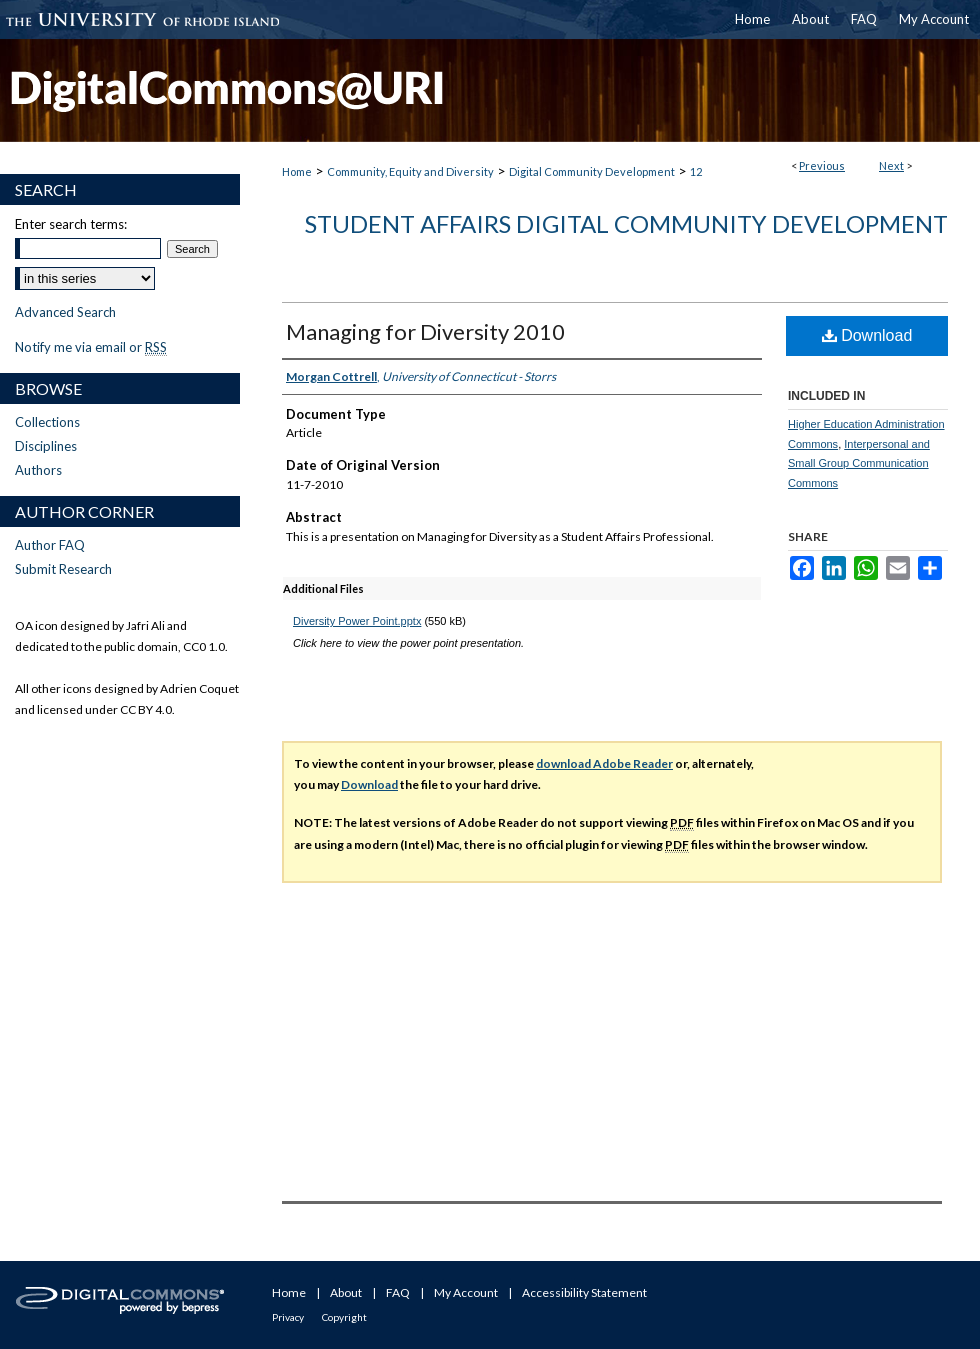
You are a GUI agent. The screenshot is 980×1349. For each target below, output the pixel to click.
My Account (466, 1292)
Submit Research (63, 569)
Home (297, 171)
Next (891, 165)
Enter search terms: (71, 224)
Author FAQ (50, 545)
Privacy (288, 1317)
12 (696, 171)
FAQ (398, 1292)
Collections (47, 422)
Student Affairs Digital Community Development (626, 223)
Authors (38, 470)
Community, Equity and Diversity (410, 171)
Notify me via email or (91, 347)
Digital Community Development (592, 171)
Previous (822, 165)
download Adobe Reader (604, 763)
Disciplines (46, 446)
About (346, 1292)
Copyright (344, 1317)
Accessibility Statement (584, 1292)
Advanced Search (65, 312)
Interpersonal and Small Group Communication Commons (859, 464)
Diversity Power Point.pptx (357, 621)
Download (867, 335)
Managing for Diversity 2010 (425, 331)
